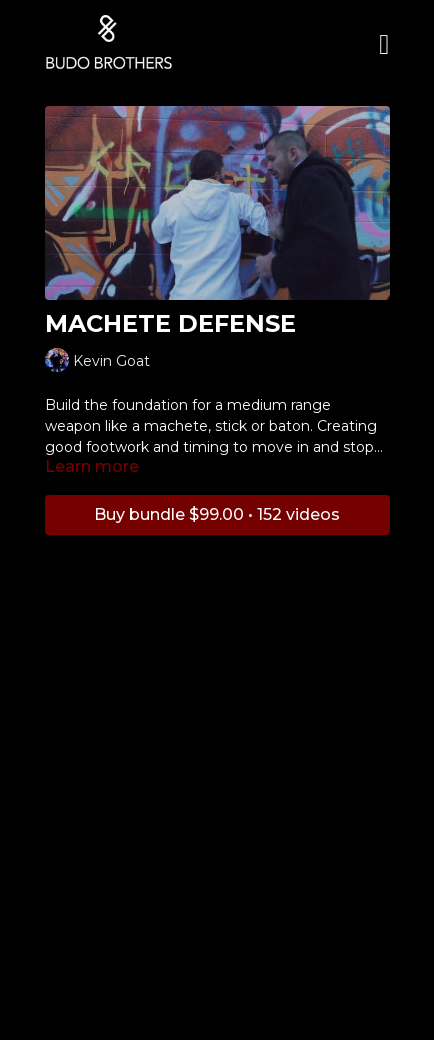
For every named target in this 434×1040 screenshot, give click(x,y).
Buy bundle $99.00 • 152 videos (217, 514)
